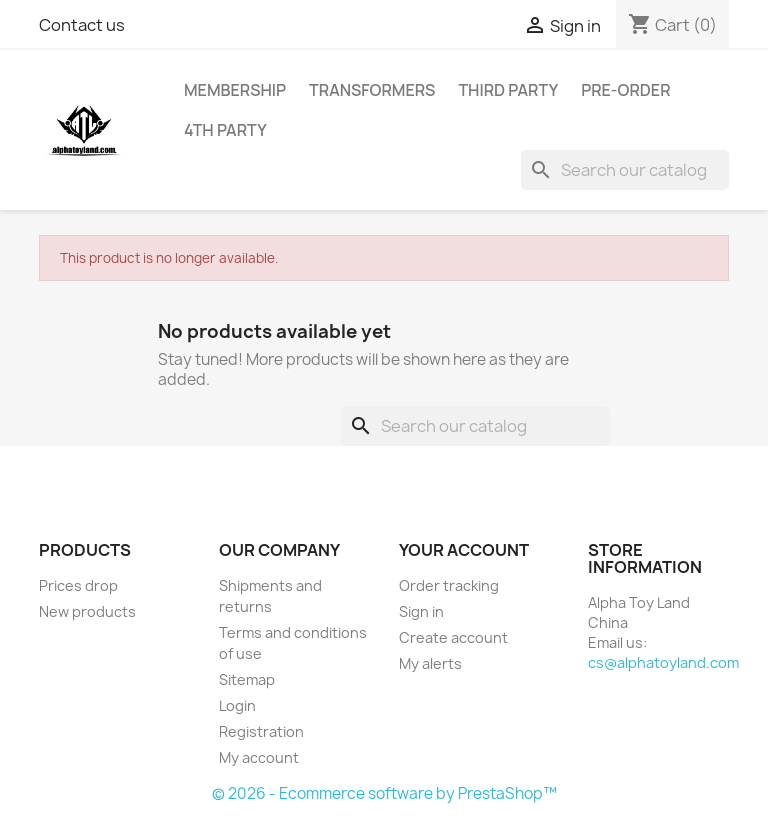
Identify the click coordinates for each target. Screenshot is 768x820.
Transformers (372, 90)
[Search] (625, 170)
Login (237, 705)
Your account (464, 550)
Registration (261, 731)
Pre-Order (625, 90)
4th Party (225, 130)
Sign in (421, 611)
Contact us (82, 25)
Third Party (508, 90)
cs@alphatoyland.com (663, 662)
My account (259, 757)
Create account (453, 637)
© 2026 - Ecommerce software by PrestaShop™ (384, 793)
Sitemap (247, 679)
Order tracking (449, 585)
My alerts (430, 663)
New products (87, 611)
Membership (235, 90)
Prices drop (78, 585)
